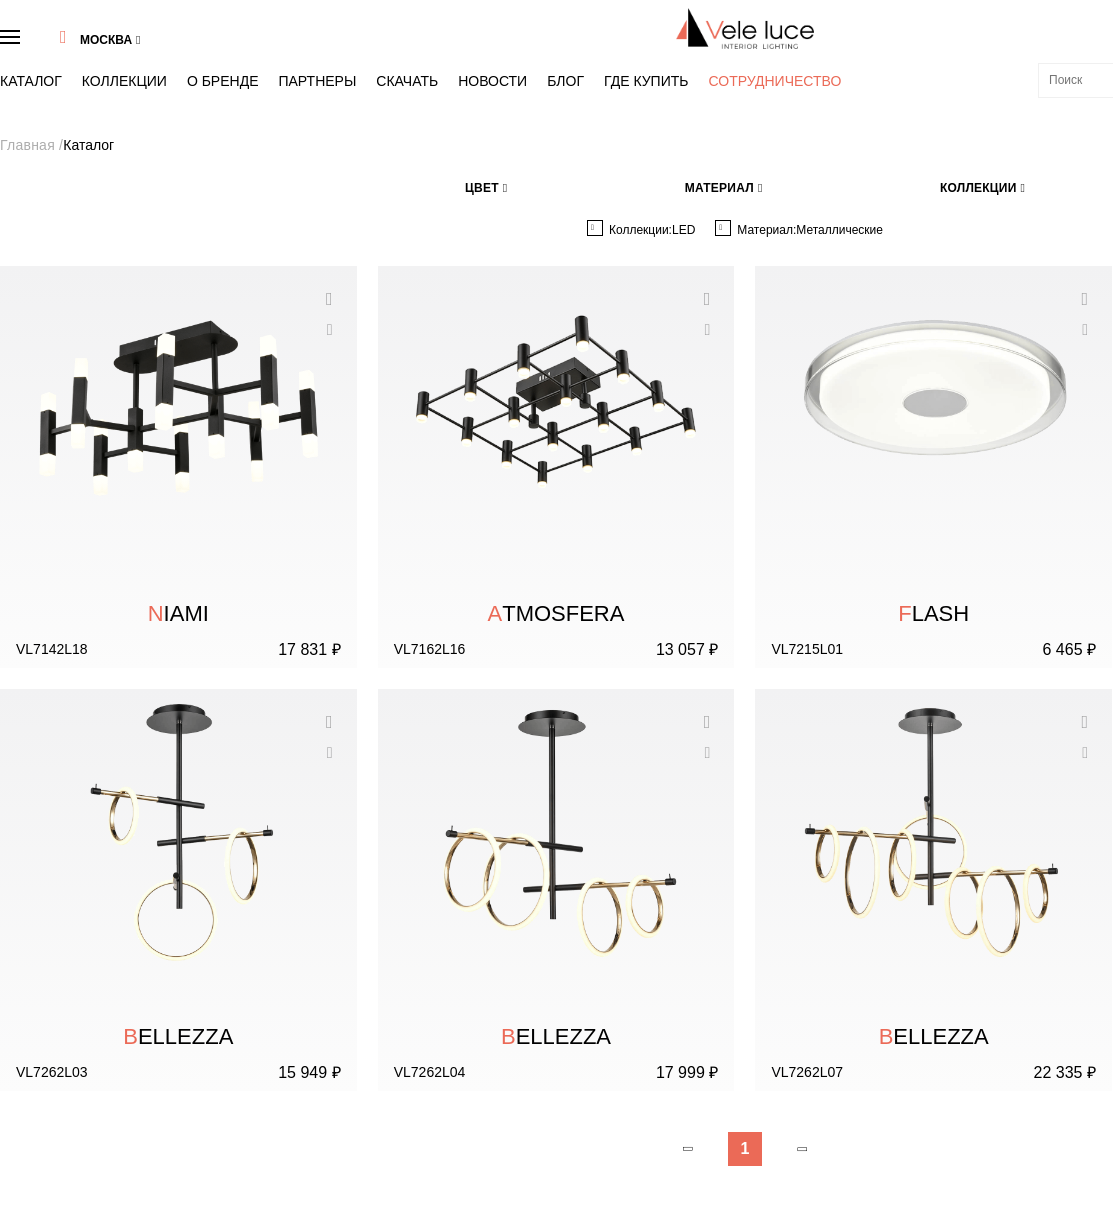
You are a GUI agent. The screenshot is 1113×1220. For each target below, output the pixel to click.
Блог (428, 56)
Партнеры (252, 56)
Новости (376, 56)
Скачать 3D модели (78, 1100)
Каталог (50, 56)
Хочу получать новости (1014, 1101)
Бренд (44, 981)
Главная (49, 102)
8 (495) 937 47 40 (918, 27)
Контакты (52, 1041)
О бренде (185, 56)
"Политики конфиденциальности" (981, 1128)
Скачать (316, 56)
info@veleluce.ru (869, 981)
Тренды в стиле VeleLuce (92, 1011)
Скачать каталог (69, 1071)
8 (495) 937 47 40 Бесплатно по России (928, 951)
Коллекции (116, 56)
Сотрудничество (577, 57)
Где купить (486, 56)
